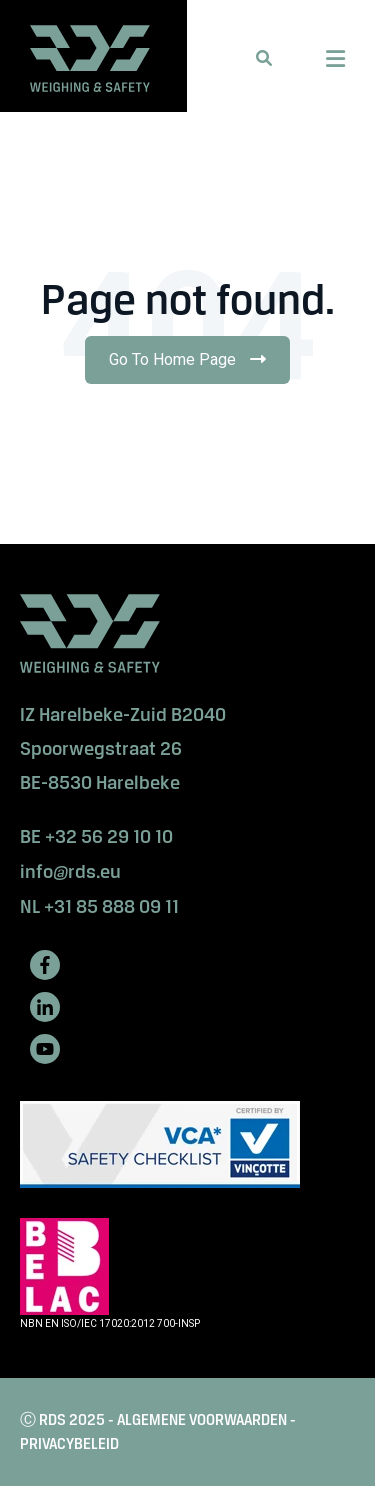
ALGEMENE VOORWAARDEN (202, 1419)
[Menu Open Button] (335, 59)
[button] (264, 58)
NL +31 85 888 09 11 (99, 906)
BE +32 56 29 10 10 (96, 836)
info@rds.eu (70, 871)
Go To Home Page (193, 366)
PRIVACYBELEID (69, 1443)
